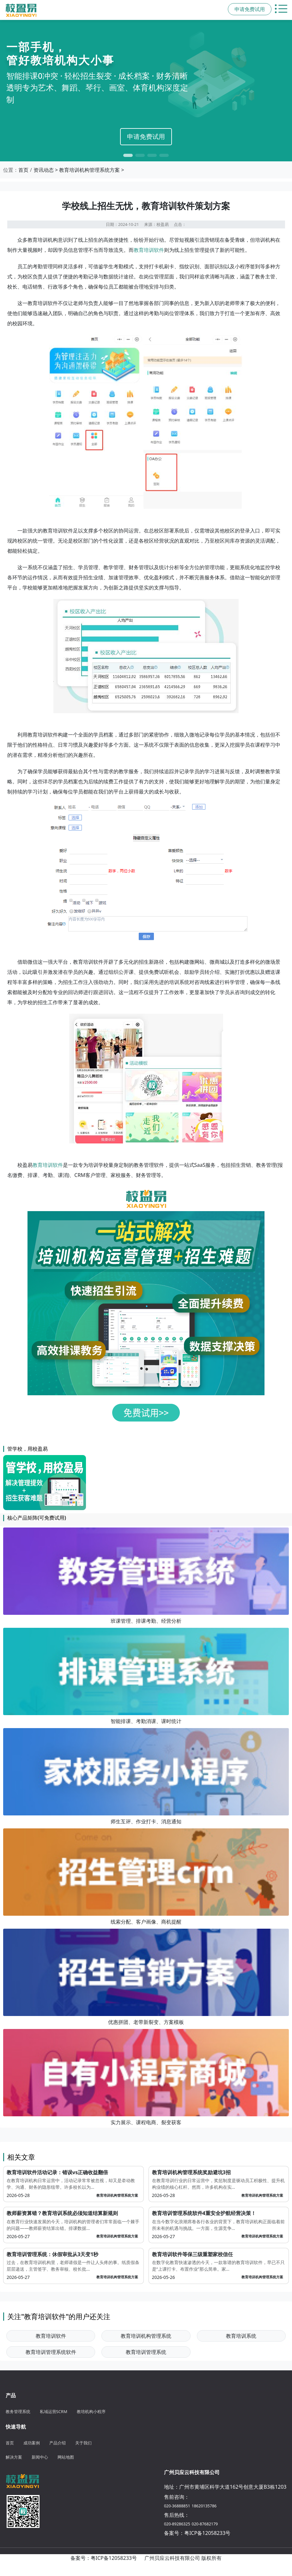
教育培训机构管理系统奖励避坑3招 (191, 2172)
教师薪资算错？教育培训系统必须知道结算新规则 (62, 2213)
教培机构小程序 (91, 2411)
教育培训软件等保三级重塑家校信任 (192, 2254)
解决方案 (14, 2457)
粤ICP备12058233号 (207, 2532)
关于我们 (83, 2443)
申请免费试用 (146, 136)
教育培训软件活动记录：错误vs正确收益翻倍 (57, 2172)
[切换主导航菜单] (281, 9)
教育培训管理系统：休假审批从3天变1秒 (52, 2254)
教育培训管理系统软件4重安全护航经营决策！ (204, 2213)
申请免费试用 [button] (249, 9)
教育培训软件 (149, 249)
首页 (23, 169)
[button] (128, 155)
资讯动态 (43, 169)
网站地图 (66, 2457)
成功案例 (31, 2443)
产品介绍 (57, 2443)
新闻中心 (40, 2457)
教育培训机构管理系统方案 (89, 169)
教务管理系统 (18, 2411)
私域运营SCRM (53, 2411)
